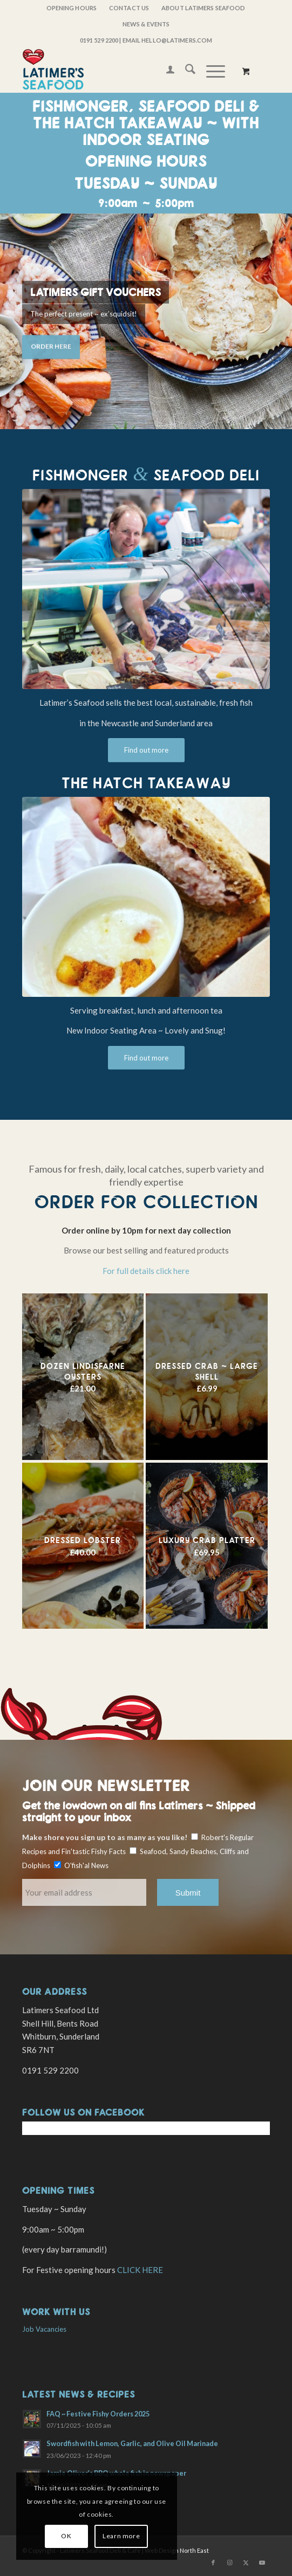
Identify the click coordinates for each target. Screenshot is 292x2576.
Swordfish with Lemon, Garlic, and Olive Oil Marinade (132, 2443)
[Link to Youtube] (262, 2562)
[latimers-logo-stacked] (121, 70)
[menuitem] (72, 8)
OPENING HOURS (71, 7)
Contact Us (129, 7)
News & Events (146, 23)
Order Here (51, 344)
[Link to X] (245, 2562)
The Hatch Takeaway (146, 782)
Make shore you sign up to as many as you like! (104, 1837)
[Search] (184, 70)
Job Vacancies (44, 2329)
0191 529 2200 (99, 40)
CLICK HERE (140, 2270)
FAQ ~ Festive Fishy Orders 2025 (98, 2413)
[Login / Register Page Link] (164, 70)
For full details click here (146, 1271)
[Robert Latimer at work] (146, 589)
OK (66, 2536)
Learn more (121, 2536)
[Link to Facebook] (213, 2562)
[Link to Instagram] (229, 2562)
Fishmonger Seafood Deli (145, 475)
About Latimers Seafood (203, 7)
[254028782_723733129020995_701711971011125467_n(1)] (146, 897)
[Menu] (210, 70)
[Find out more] (146, 750)
